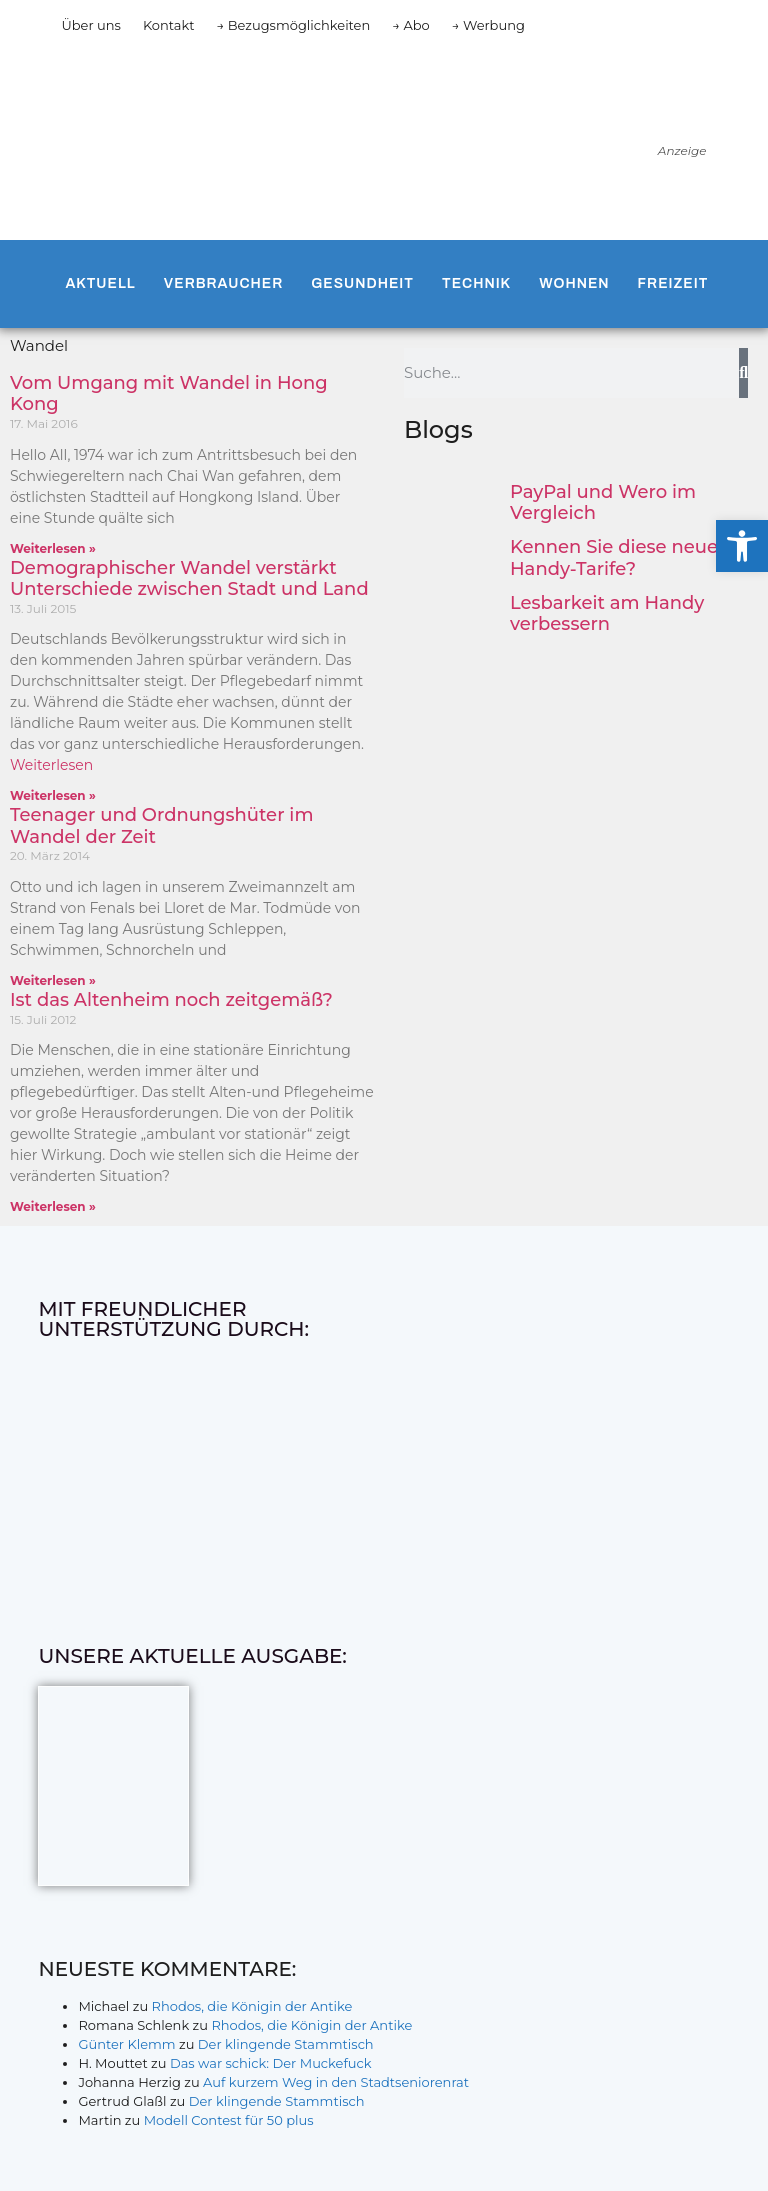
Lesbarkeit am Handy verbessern (607, 614)
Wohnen (574, 283)
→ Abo (411, 25)
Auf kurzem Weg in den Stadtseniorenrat (336, 2082)
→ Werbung (488, 25)
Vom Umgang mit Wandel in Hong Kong (169, 394)
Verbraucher (223, 283)
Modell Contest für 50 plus (229, 2120)
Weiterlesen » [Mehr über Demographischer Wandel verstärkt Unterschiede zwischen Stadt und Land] (53, 795)
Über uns (90, 25)
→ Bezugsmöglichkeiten (294, 25)
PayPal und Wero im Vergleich (603, 503)
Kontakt (169, 25)
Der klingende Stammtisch (286, 2044)
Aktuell (100, 283)
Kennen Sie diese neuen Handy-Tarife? (620, 558)
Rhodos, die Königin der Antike (252, 2006)
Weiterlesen (51, 765)
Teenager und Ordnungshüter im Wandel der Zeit (161, 826)
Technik (476, 283)
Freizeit (673, 283)
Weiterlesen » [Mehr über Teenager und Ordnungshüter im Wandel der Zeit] (53, 980)
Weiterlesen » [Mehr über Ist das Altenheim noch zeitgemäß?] (53, 1206)
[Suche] (743, 373)
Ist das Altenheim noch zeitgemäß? (171, 1000)
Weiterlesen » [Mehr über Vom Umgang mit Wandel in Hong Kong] (53, 548)
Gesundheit (362, 283)
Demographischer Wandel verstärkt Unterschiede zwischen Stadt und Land (189, 579)
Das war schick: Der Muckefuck (271, 2063)
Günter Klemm (126, 2044)
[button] (742, 546)
